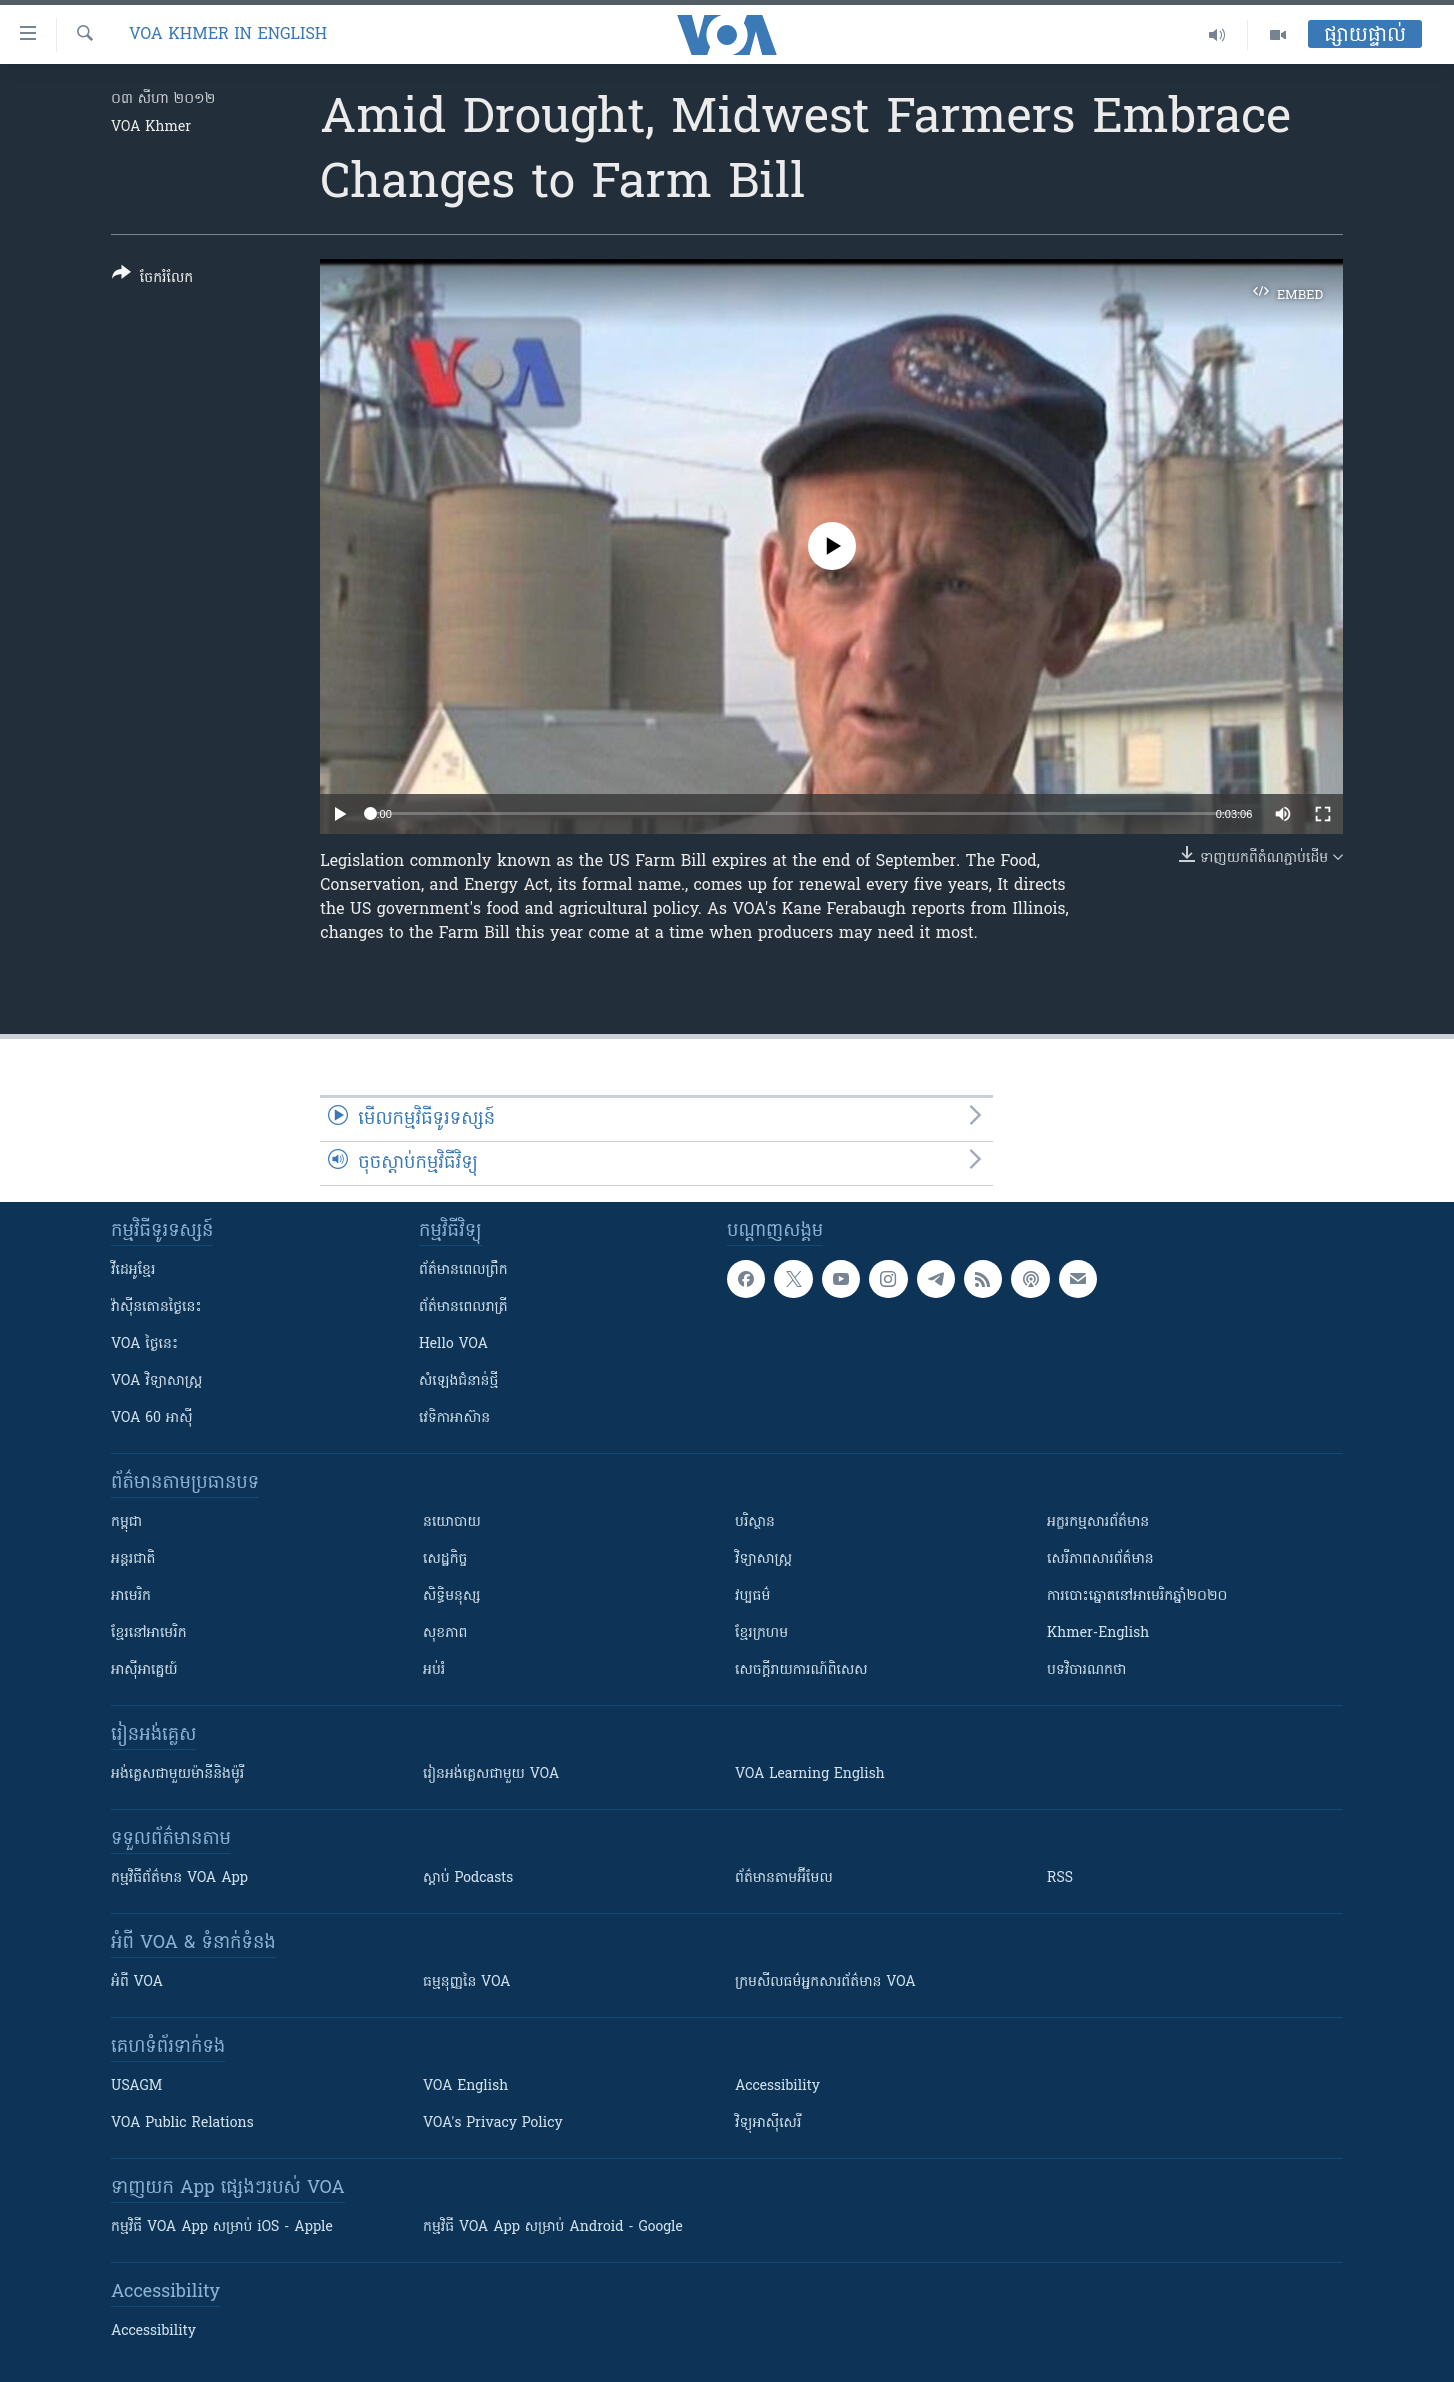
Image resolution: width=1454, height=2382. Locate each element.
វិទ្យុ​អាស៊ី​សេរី (768, 2123)
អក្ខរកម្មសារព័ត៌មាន (1098, 1522)
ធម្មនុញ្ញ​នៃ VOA (467, 1982)
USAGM (136, 2086)
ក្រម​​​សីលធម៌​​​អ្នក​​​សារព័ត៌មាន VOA (825, 1982)
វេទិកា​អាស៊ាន (454, 1418)
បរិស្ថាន (755, 1522)
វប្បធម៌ (752, 1596)
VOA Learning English (810, 1774)
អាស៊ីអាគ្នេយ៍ (144, 1670)
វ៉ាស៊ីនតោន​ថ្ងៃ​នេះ (156, 1307)
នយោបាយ (452, 1522)
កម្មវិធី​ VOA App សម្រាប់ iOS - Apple (222, 2227)
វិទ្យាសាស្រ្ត (763, 1559)
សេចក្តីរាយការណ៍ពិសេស (801, 1670)
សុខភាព (445, 1633)
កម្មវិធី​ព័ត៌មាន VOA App (179, 1878)
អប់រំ (434, 1670)
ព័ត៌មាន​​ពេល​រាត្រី (463, 1307)
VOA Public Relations (182, 2123)
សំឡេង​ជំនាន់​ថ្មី (458, 1381)
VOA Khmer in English (228, 35)
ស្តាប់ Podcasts (468, 1878)
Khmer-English (1098, 1633)
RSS (1060, 1878)
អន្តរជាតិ (133, 1559)
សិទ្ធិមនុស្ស (452, 1596)
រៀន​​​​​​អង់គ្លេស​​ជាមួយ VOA (491, 1774)
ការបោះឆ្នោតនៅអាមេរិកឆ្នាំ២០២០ (1137, 1596)
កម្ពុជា (126, 1522)
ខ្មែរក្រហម (761, 1633)
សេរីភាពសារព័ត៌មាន (1100, 1559)
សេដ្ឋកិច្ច (445, 1559)
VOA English (465, 2086)
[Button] (152, 279)
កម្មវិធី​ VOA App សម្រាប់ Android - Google (553, 2227)
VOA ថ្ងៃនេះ (144, 1344)
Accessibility (777, 2086)
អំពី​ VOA (137, 1982)
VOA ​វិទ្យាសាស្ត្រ (156, 1381)
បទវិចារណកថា (1086, 1670)
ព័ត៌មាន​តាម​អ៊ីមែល (784, 1878)
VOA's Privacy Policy (493, 2123)
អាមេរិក (131, 1596)
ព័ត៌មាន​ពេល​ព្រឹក (463, 1270)
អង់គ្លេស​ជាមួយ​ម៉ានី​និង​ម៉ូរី (177, 1774)
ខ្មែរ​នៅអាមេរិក (149, 1633)
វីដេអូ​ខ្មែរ (133, 1270)
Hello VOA (453, 1344)
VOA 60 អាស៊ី (152, 1418)
